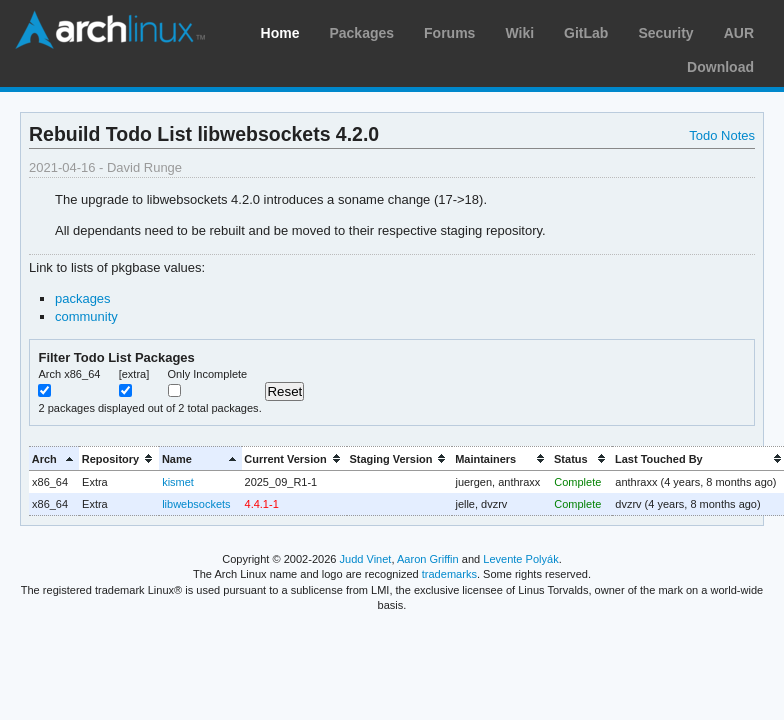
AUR (739, 33)
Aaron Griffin (428, 559)
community (86, 316)
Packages (361, 33)
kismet (178, 482)
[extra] (134, 374)
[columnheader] (54, 458)
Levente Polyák (520, 559)
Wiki (519, 33)
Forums (449, 33)
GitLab (586, 33)
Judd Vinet (366, 559)
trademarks (449, 574)
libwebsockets (196, 504)
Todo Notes (722, 135)
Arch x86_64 (69, 374)
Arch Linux (110, 30)
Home (280, 33)
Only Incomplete (208, 374)
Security (665, 33)
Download (720, 67)
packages (83, 298)
